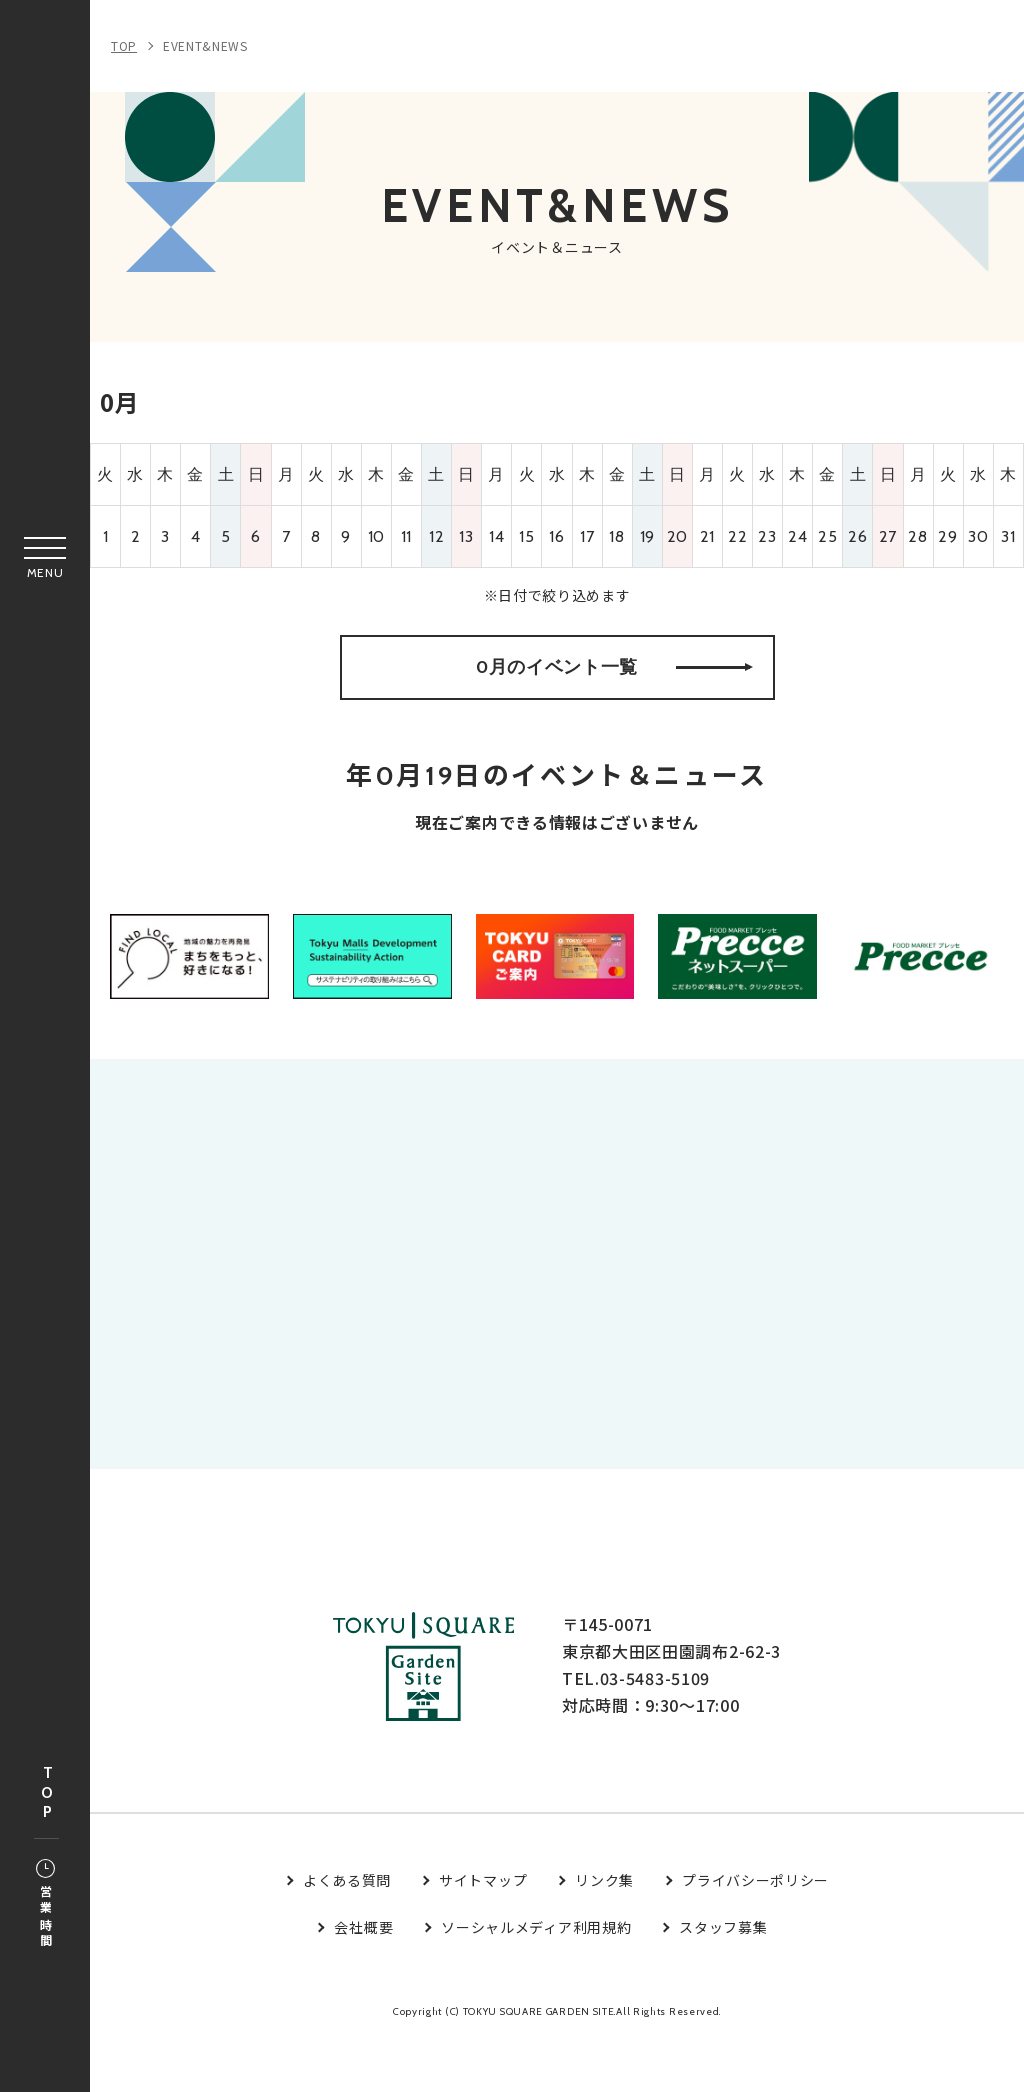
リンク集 (604, 1932)
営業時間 (45, 1905)
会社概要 (363, 1979)
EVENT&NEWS (205, 45)
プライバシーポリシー (755, 1932)
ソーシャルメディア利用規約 (536, 1979)
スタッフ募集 (723, 1979)
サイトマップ (483, 1932)
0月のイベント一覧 (614, 684)
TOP (47, 1793)
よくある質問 (347, 1932)
